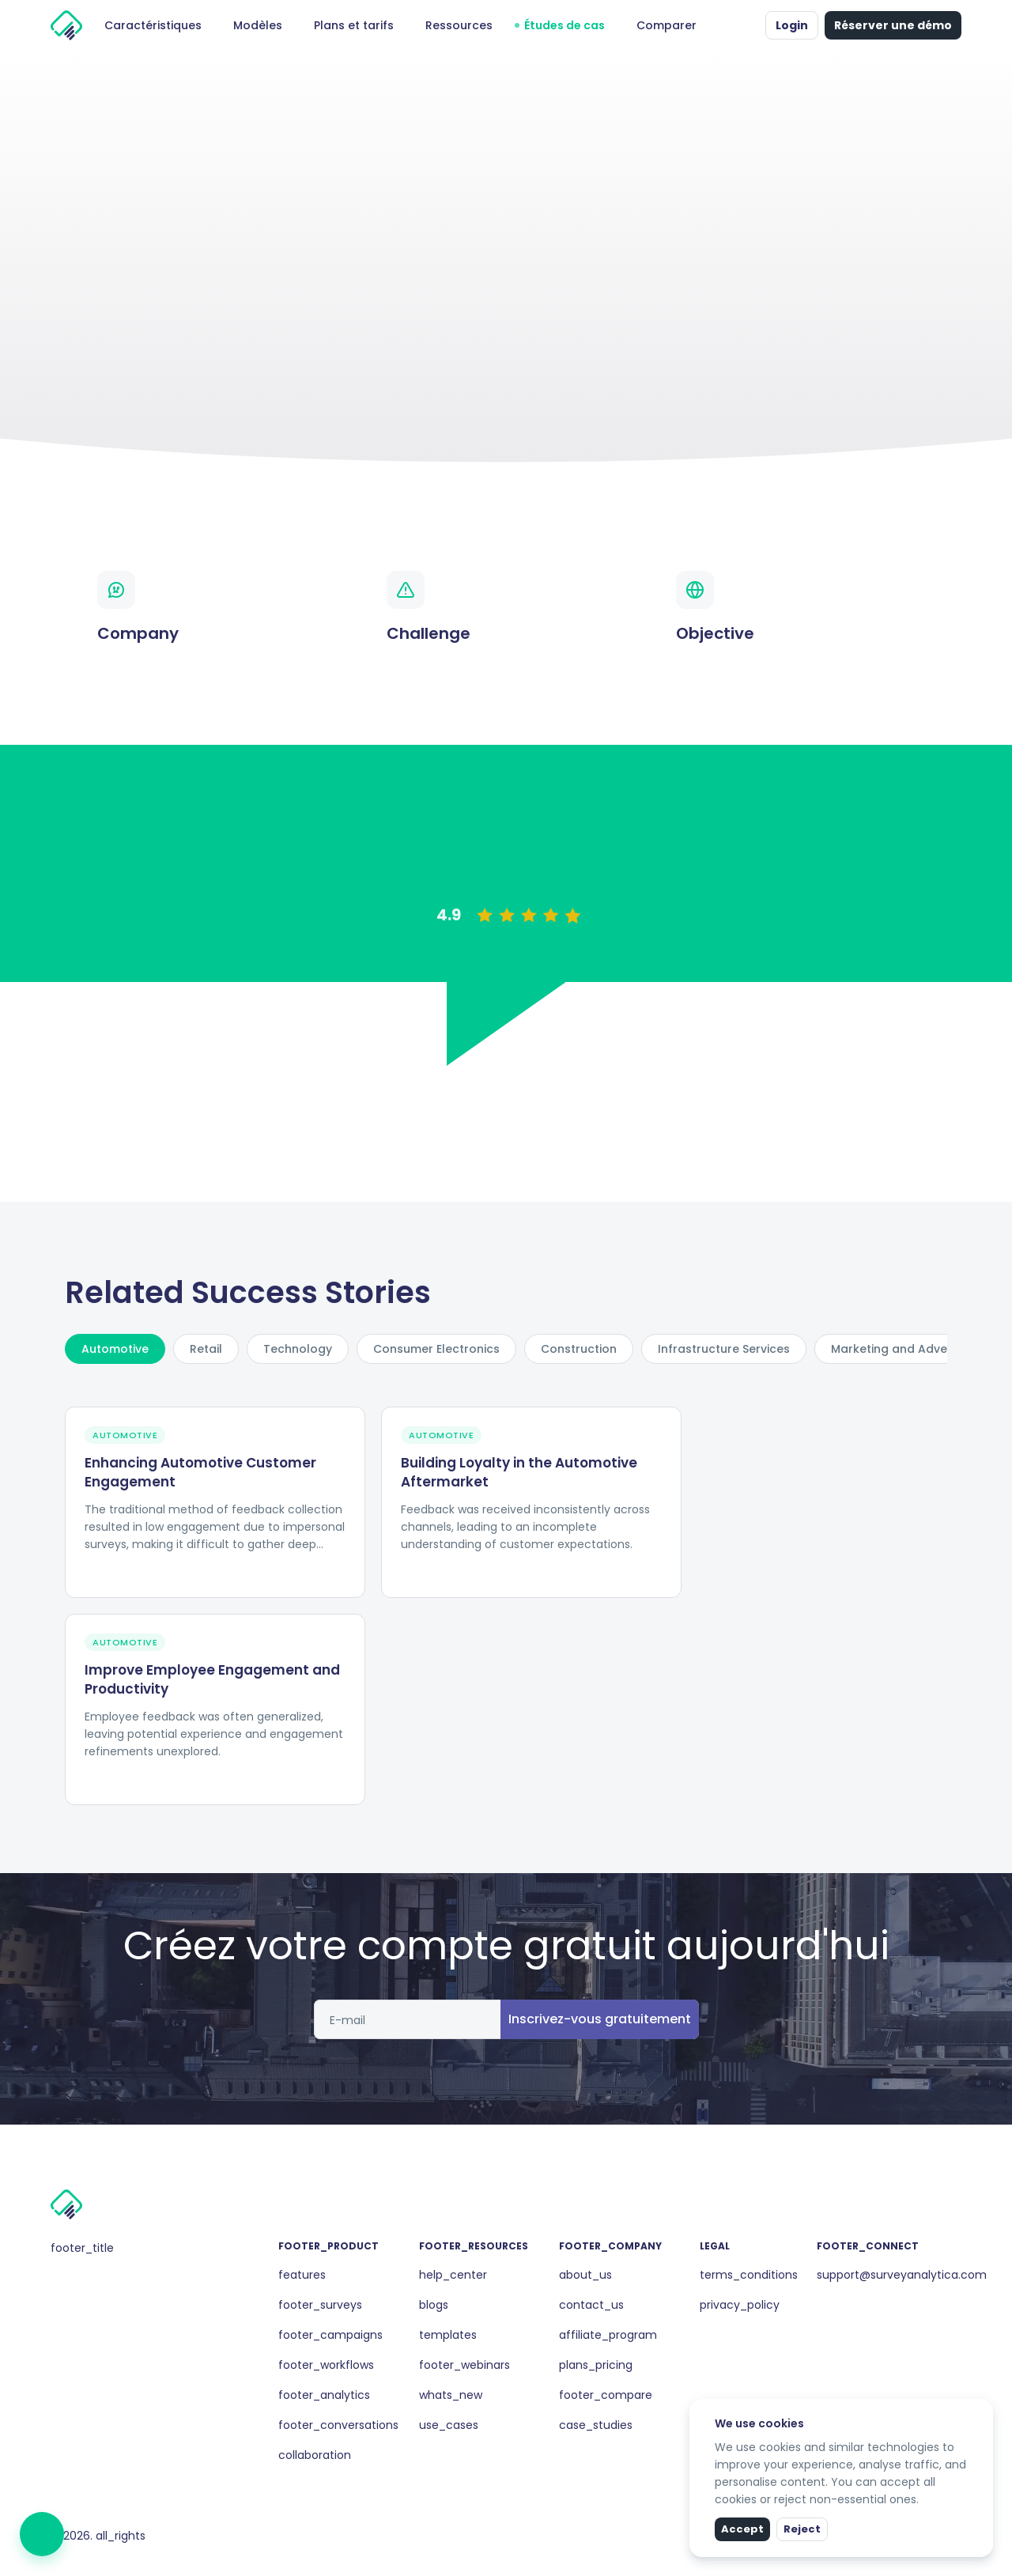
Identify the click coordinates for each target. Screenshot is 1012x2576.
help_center (453, 2275)
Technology (297, 1349)
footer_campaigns (330, 2335)
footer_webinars (464, 2365)
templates (448, 2335)
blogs (433, 2305)
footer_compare (605, 2395)
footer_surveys (320, 2305)
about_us (585, 2275)
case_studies (595, 2425)
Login (792, 25)
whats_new (450, 2395)
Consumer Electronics (436, 1349)
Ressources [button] (459, 25)
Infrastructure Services (724, 1349)
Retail (206, 1349)
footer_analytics (324, 2395)
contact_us (591, 2305)
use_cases (448, 2425)
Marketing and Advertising (907, 1349)
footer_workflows (326, 2365)
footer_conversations (338, 2425)
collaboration (314, 2455)
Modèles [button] (257, 25)
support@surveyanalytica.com (902, 2275)
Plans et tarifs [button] (354, 25)
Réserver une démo (893, 25)
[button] (749, 25)
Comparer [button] (666, 25)
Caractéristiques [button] (153, 25)
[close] (983, 2409)
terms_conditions (749, 2275)
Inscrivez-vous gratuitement (599, 2019)
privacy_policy (740, 2305)
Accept (742, 2528)
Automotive (115, 1349)
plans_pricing (595, 2365)
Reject (802, 2528)
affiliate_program (608, 2335)
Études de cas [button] (564, 25)
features (302, 2275)
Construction (579, 1349)
